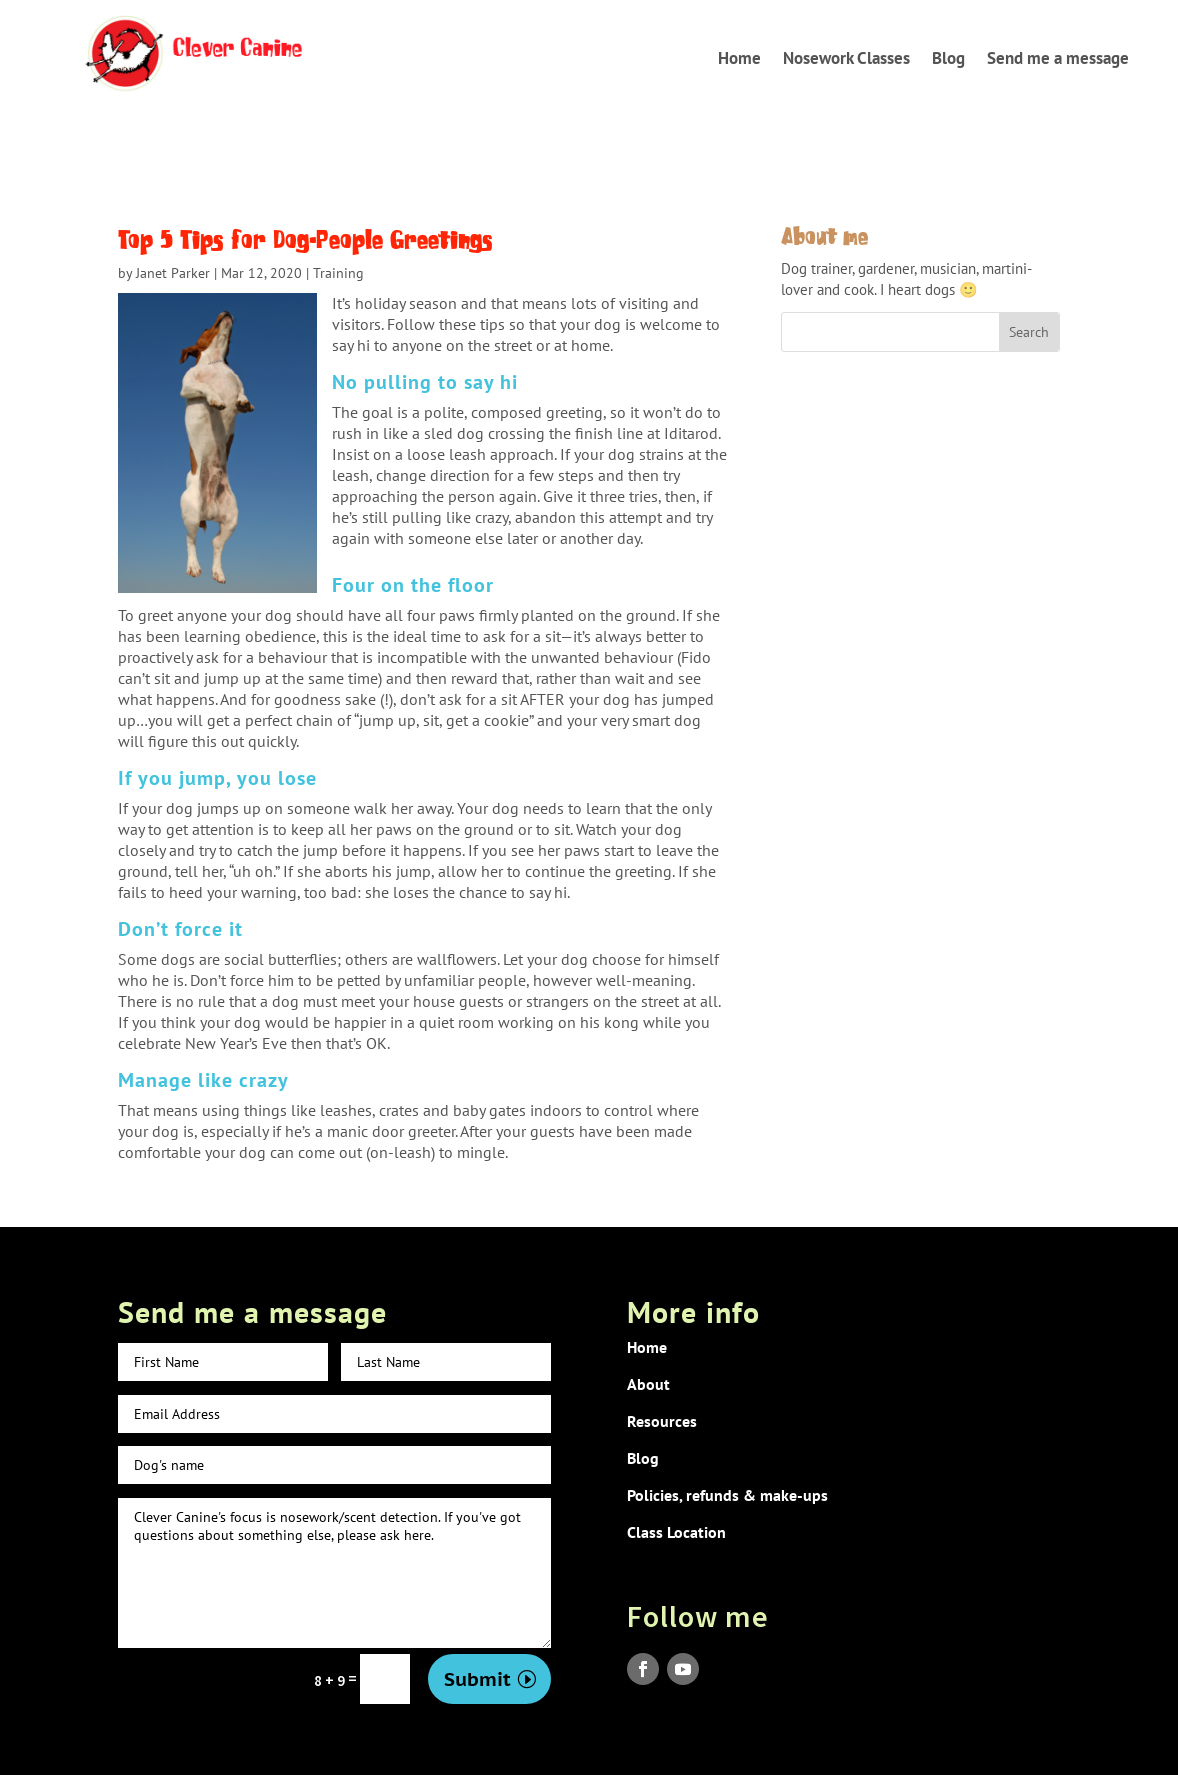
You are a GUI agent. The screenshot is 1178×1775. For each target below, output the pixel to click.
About (648, 1384)
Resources (662, 1421)
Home (739, 58)
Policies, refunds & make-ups (727, 1495)
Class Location (676, 1532)
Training (338, 273)
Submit (477, 1679)
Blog (948, 58)
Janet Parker (173, 273)
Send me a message (1058, 58)
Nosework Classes (846, 58)
